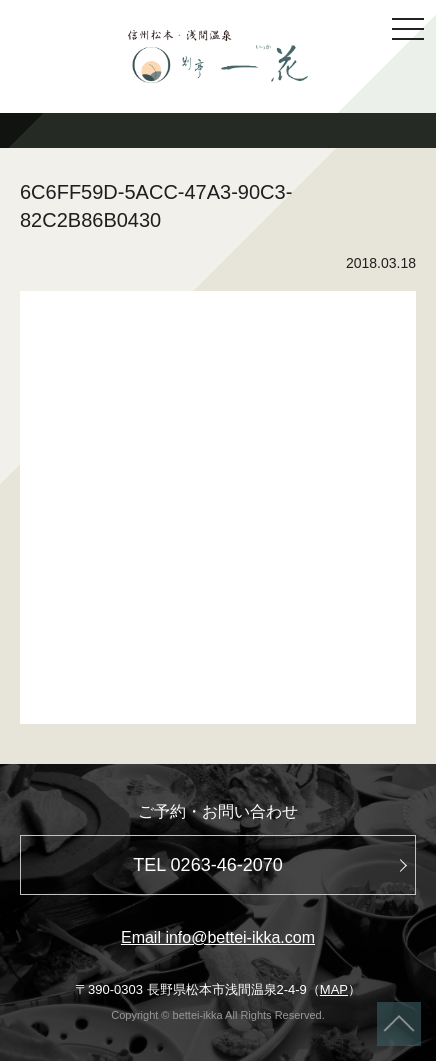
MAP (334, 989)
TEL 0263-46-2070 (207, 865)
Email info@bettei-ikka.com (218, 937)
